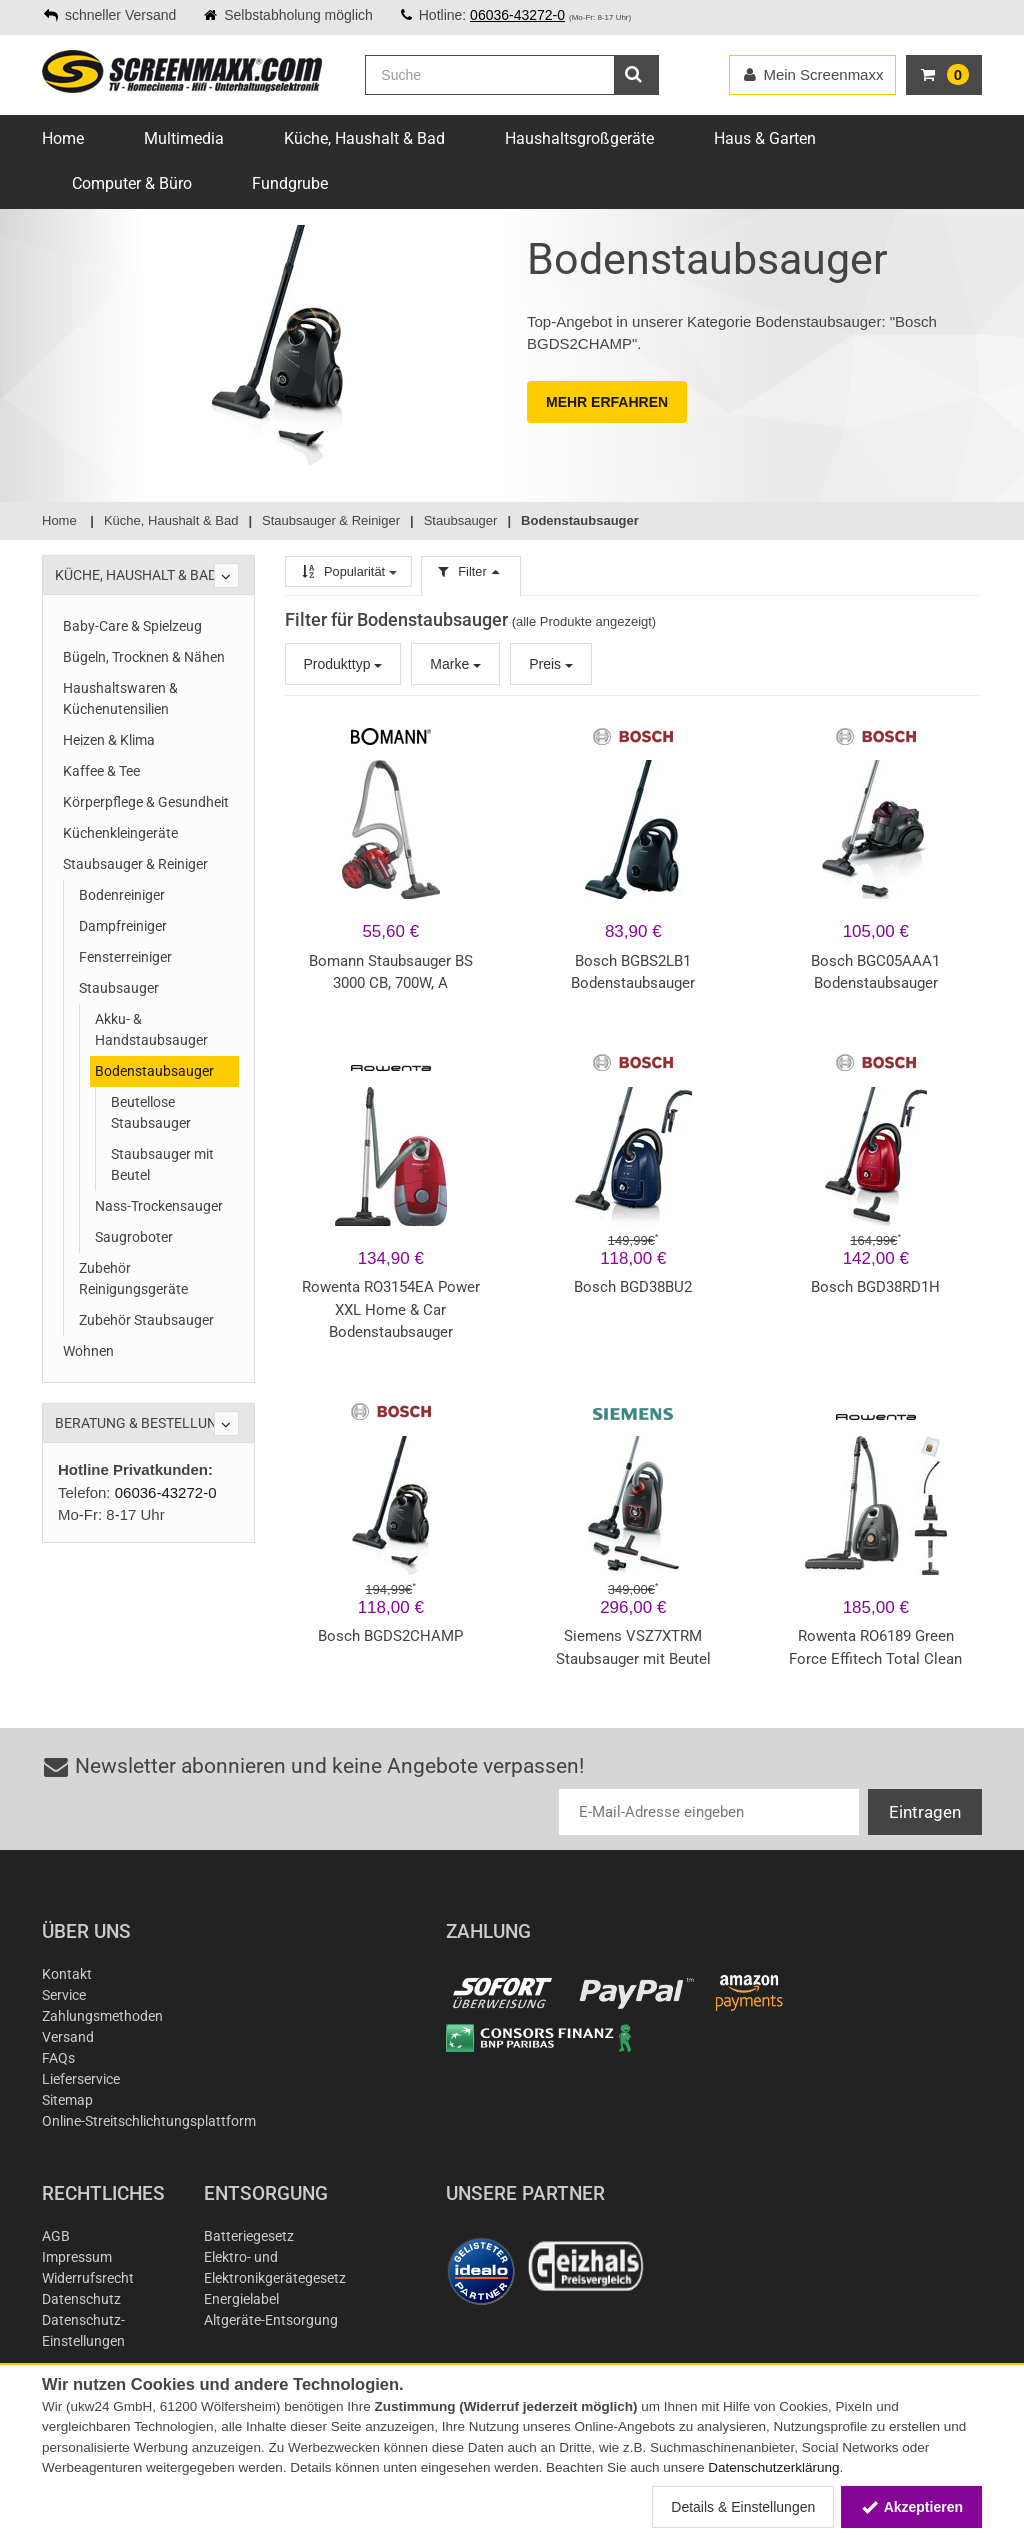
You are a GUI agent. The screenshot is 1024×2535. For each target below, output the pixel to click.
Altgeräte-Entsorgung (271, 2320)
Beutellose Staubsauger (151, 1112)
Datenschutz (81, 2299)
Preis (551, 664)
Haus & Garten (765, 138)
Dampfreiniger (123, 926)
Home (63, 138)
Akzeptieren (911, 2507)
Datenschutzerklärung (773, 2467)
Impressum (77, 2257)
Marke (455, 664)
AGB (56, 2236)
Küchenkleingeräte (120, 833)
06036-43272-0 (517, 15)
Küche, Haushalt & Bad (364, 138)
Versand (68, 2037)
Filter (471, 571)
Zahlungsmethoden (102, 2016)
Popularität (348, 571)
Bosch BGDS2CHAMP (390, 1636)
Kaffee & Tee (101, 771)
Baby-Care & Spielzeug (132, 626)
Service (64, 1995)
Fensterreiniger (125, 957)
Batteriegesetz (249, 2236)
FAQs (58, 2058)
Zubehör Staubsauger (146, 1320)
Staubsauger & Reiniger (135, 864)
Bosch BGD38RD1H (875, 1287)
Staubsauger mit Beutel (162, 1164)
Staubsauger (119, 988)
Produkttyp (343, 664)
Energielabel (241, 2299)
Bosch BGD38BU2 (633, 1287)
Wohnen (88, 1351)
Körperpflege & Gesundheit (146, 802)
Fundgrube (290, 183)
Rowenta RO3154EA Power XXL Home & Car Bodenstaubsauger (391, 1309)
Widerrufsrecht (88, 2278)
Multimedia (184, 138)
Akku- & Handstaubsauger (151, 1029)
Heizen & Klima (109, 740)
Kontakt (67, 1974)
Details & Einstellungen (743, 2507)
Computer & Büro (132, 183)
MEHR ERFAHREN (607, 402)
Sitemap (67, 2100)
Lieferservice (81, 2079)
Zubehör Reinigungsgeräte (133, 1278)
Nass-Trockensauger (159, 1206)
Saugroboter (134, 1237)
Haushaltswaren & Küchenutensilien (120, 698)
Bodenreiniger (122, 895)
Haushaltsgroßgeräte (579, 138)
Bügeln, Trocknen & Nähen (144, 657)
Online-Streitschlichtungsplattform (149, 2121)
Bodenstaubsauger (154, 1071)
